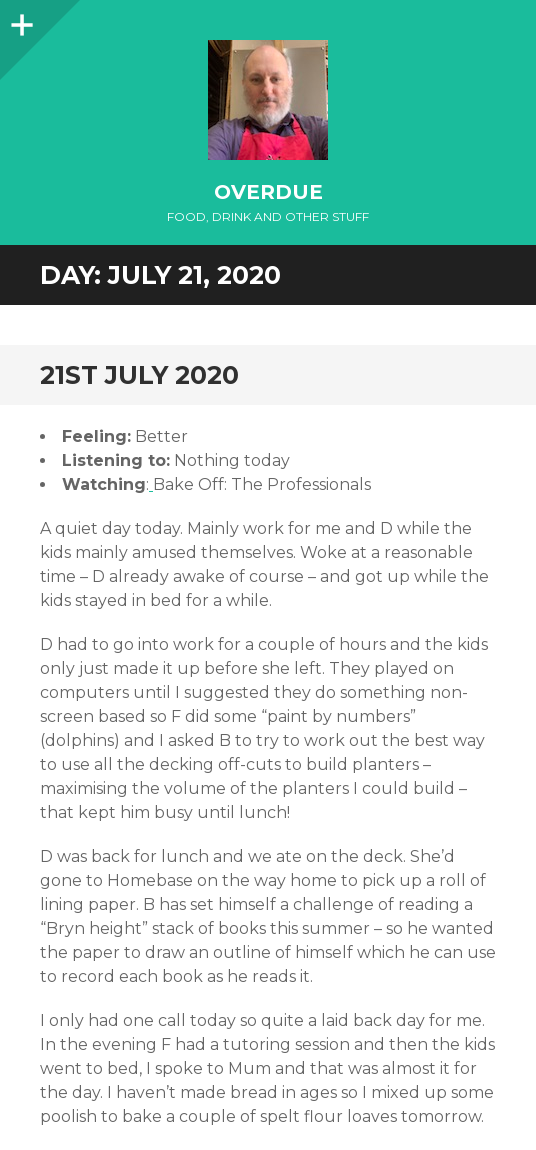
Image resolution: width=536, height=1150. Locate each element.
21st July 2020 (139, 375)
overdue (268, 192)
